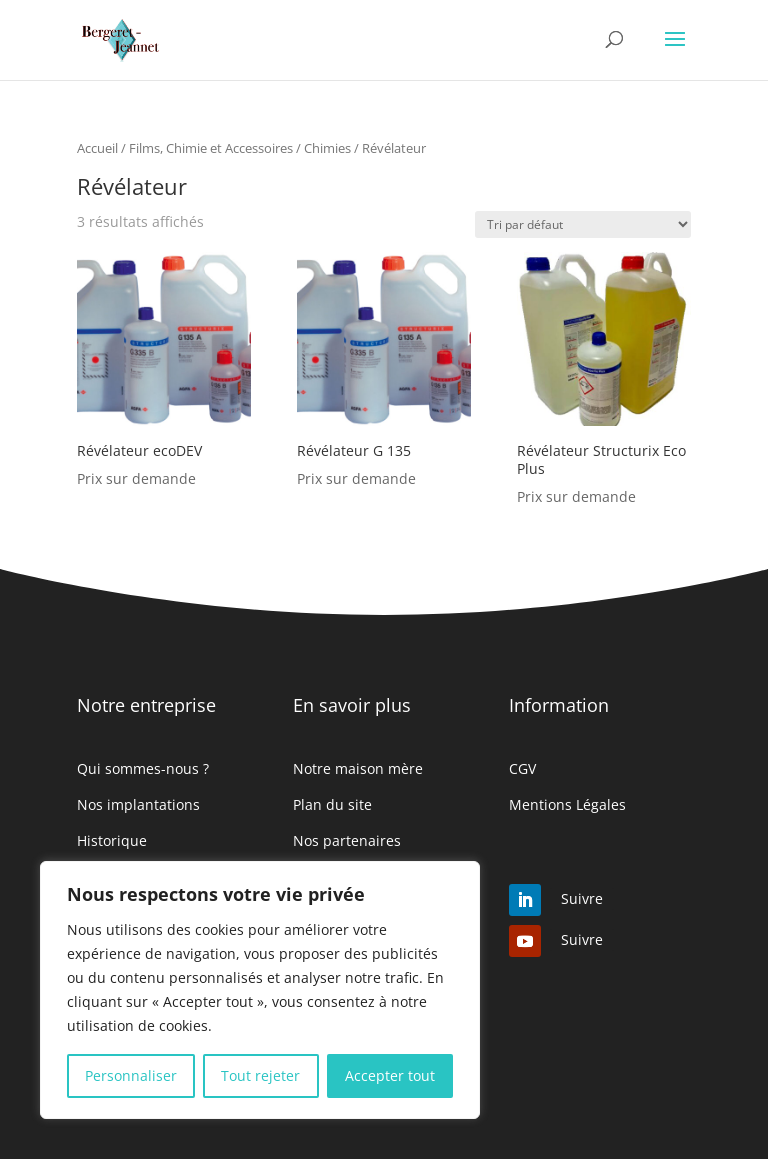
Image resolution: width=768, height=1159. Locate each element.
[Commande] (583, 224)
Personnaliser (131, 1075)
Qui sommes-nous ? (143, 768)
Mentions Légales (567, 804)
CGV (522, 768)
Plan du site (332, 804)
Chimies (327, 148)
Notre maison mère (358, 768)
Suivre (582, 898)
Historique (112, 840)
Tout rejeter (260, 1075)
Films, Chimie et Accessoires (211, 148)
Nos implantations (138, 804)
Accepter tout (390, 1075)
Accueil (97, 148)
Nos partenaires (347, 840)
